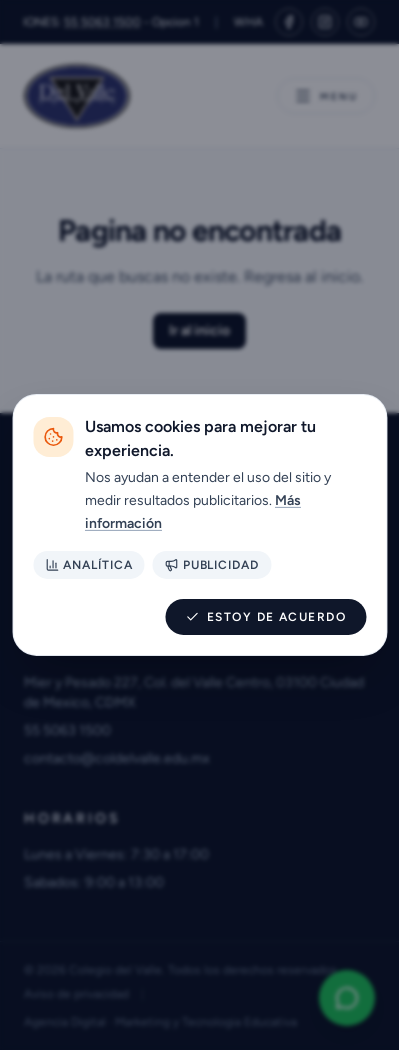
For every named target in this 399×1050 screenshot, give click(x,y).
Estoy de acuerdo (265, 617)
